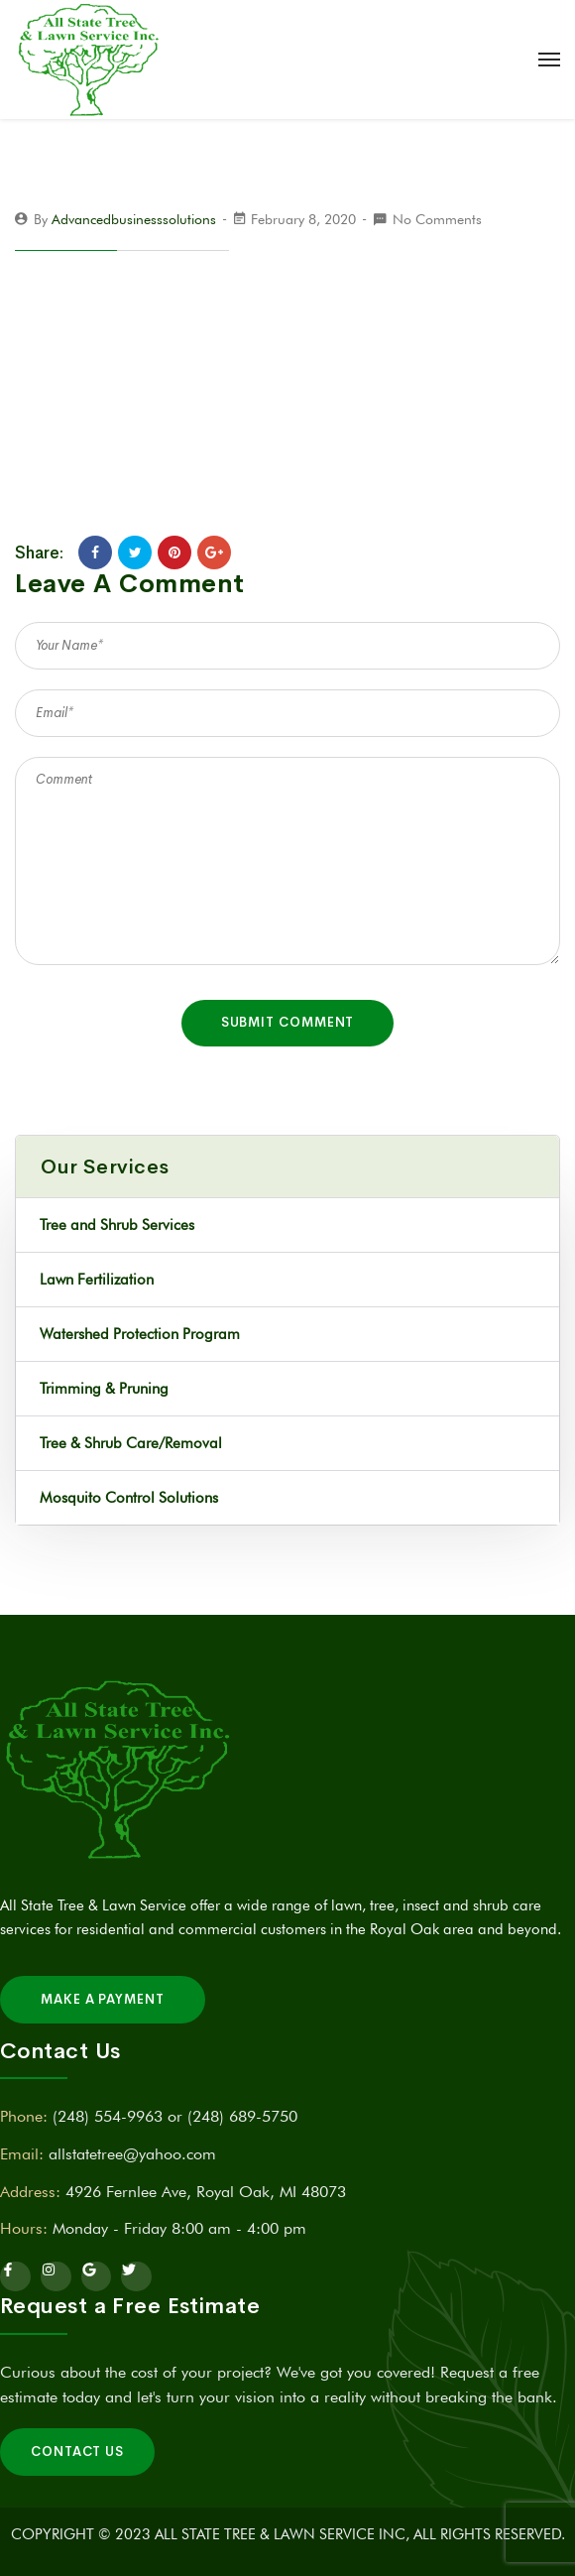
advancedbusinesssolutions (134, 219)
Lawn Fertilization (97, 1279)
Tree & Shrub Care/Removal (131, 1443)
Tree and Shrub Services (117, 1225)
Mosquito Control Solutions (129, 1498)
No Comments (437, 219)
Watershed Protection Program (140, 1334)
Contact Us (77, 2451)
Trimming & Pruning (104, 1389)
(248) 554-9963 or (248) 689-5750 (175, 2116)
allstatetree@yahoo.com (132, 2154)
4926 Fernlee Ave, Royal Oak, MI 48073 (205, 2191)
